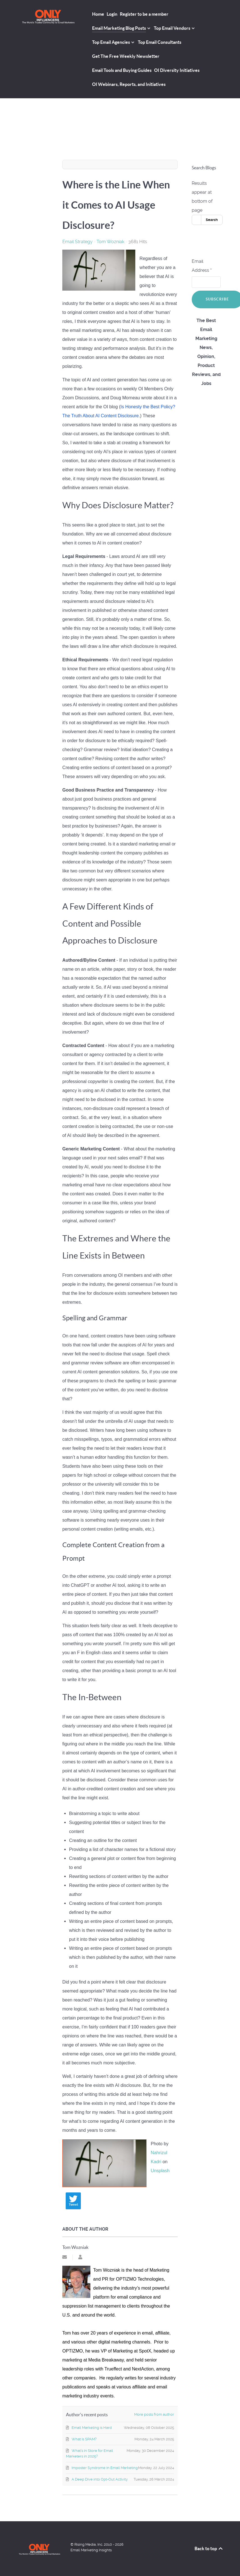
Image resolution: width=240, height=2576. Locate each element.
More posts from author (154, 2414)
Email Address (202, 266)
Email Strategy (77, 242)
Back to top (209, 2548)
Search (212, 220)
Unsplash (160, 2170)
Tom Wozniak (110, 241)
